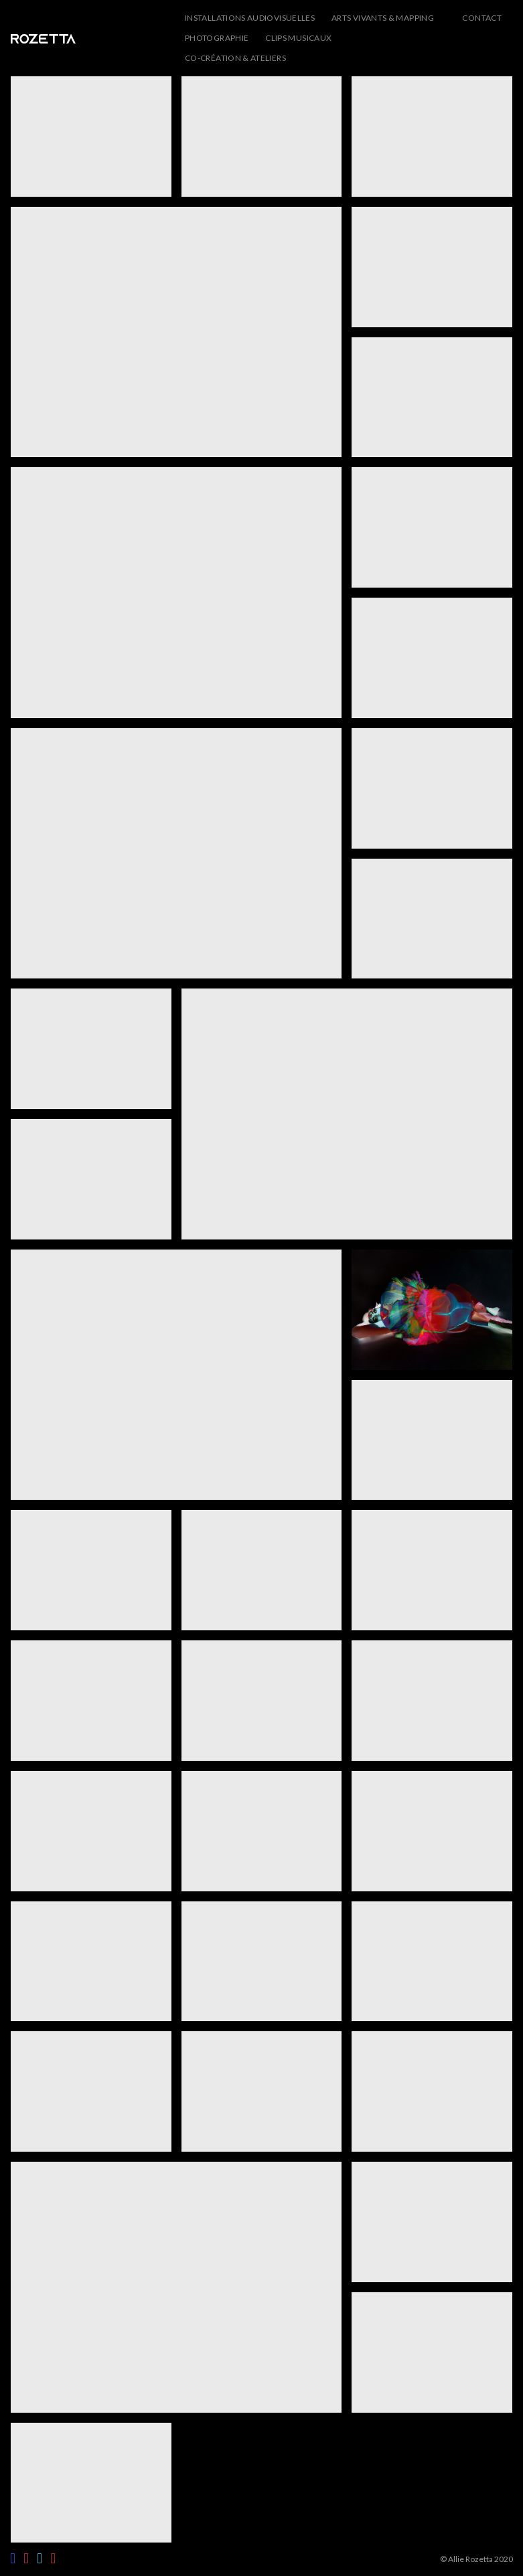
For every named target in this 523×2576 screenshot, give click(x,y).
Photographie (216, 38)
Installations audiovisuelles (250, 18)
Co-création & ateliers (235, 58)
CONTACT (482, 18)
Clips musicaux (298, 38)
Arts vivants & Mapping (382, 18)
